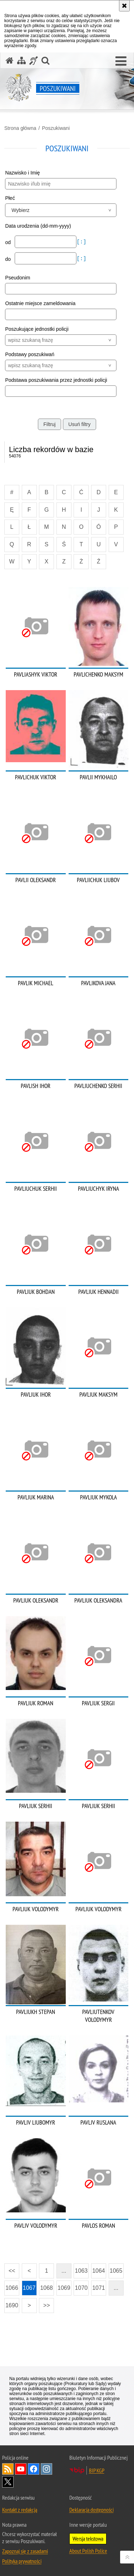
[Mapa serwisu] (21, 60)
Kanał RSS (8, 2469)
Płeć (10, 198)
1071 (98, 2288)
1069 (64, 2288)
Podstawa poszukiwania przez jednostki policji (56, 380)
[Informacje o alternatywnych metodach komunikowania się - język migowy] (33, 60)
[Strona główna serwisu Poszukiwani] (10, 60)
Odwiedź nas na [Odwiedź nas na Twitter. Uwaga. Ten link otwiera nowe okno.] (8, 2482)
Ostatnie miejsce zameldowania (40, 303)
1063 (81, 2271)
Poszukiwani (56, 128)
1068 (46, 2288)
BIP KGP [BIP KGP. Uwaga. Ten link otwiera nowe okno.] (96, 2470)
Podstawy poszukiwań (29, 354)
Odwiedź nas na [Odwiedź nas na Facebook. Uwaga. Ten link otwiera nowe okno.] (33, 2469)
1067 (29, 2288)
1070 (81, 2288)
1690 (11, 2305)
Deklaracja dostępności (91, 2509)
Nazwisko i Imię (22, 173)
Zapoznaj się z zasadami (25, 2551)
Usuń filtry (79, 424)
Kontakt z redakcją (19, 2509)
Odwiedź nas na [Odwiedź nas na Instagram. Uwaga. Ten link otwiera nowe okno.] (46, 2469)
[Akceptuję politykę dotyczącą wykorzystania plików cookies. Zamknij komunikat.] (124, 5)
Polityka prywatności (21, 2561)
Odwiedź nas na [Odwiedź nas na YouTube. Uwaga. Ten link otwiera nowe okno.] (20, 2469)
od (8, 242)
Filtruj (49, 424)
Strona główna (20, 128)
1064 (98, 2271)
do (8, 259)
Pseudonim (17, 277)
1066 (11, 2288)
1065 (116, 2271)
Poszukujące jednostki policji (36, 329)
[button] (120, 61)
